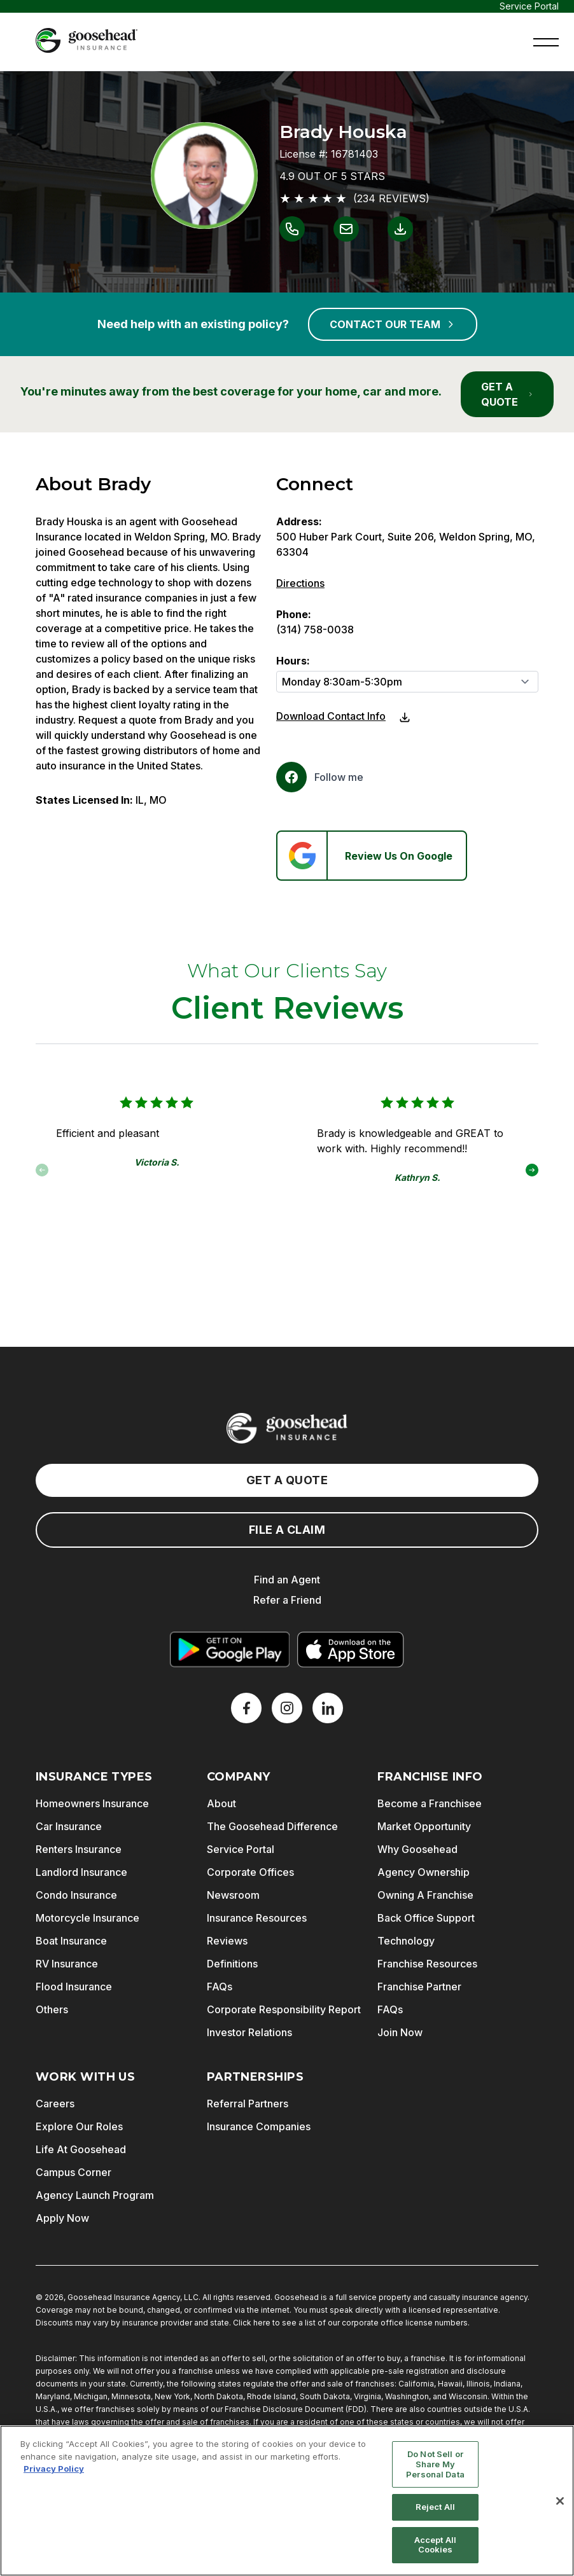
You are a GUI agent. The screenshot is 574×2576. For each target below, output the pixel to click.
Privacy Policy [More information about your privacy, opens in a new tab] (54, 2468)
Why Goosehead (417, 1849)
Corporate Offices (250, 1872)
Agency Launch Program (95, 2195)
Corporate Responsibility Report (284, 2009)
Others (52, 2009)
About (221, 1803)
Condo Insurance (76, 1895)
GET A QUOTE (507, 394)
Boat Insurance (71, 1940)
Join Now (400, 2032)
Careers (55, 2103)
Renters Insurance (79, 1849)
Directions (300, 583)
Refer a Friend (287, 1600)
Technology (406, 1940)
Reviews (227, 1940)
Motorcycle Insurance (87, 1917)
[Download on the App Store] (350, 1649)
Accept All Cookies (435, 2545)
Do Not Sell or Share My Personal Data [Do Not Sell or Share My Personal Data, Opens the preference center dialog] (435, 2464)
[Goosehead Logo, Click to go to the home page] (86, 40)
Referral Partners (247, 2103)
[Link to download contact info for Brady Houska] (400, 229)
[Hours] (407, 681)
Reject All (435, 2507)
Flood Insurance (74, 1986)
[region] (287, 2500)
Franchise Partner (419, 1986)
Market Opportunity (424, 1826)
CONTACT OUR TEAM (393, 324)
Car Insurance (69, 1826)
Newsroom (233, 1895)
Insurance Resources (257, 1917)
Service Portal (529, 6)
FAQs (219, 1986)
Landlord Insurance (81, 1872)
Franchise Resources (427, 1963)
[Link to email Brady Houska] (346, 229)
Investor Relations (249, 2032)
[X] (287, 1708)
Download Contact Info (331, 716)
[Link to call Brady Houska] (292, 229)
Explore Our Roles (79, 2126)
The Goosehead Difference (272, 1826)
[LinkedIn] (327, 1708)
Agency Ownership (423, 1872)
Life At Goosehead (81, 2149)
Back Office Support (426, 1917)
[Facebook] (319, 777)
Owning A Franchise (425, 1895)
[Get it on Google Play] (230, 1649)
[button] (546, 40)
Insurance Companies (259, 2126)
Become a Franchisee (429, 1803)
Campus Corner (73, 2172)
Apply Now (62, 2218)
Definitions (232, 1963)
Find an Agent (287, 1579)
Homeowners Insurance (92, 1803)
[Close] (560, 2501)
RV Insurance (67, 1963)
